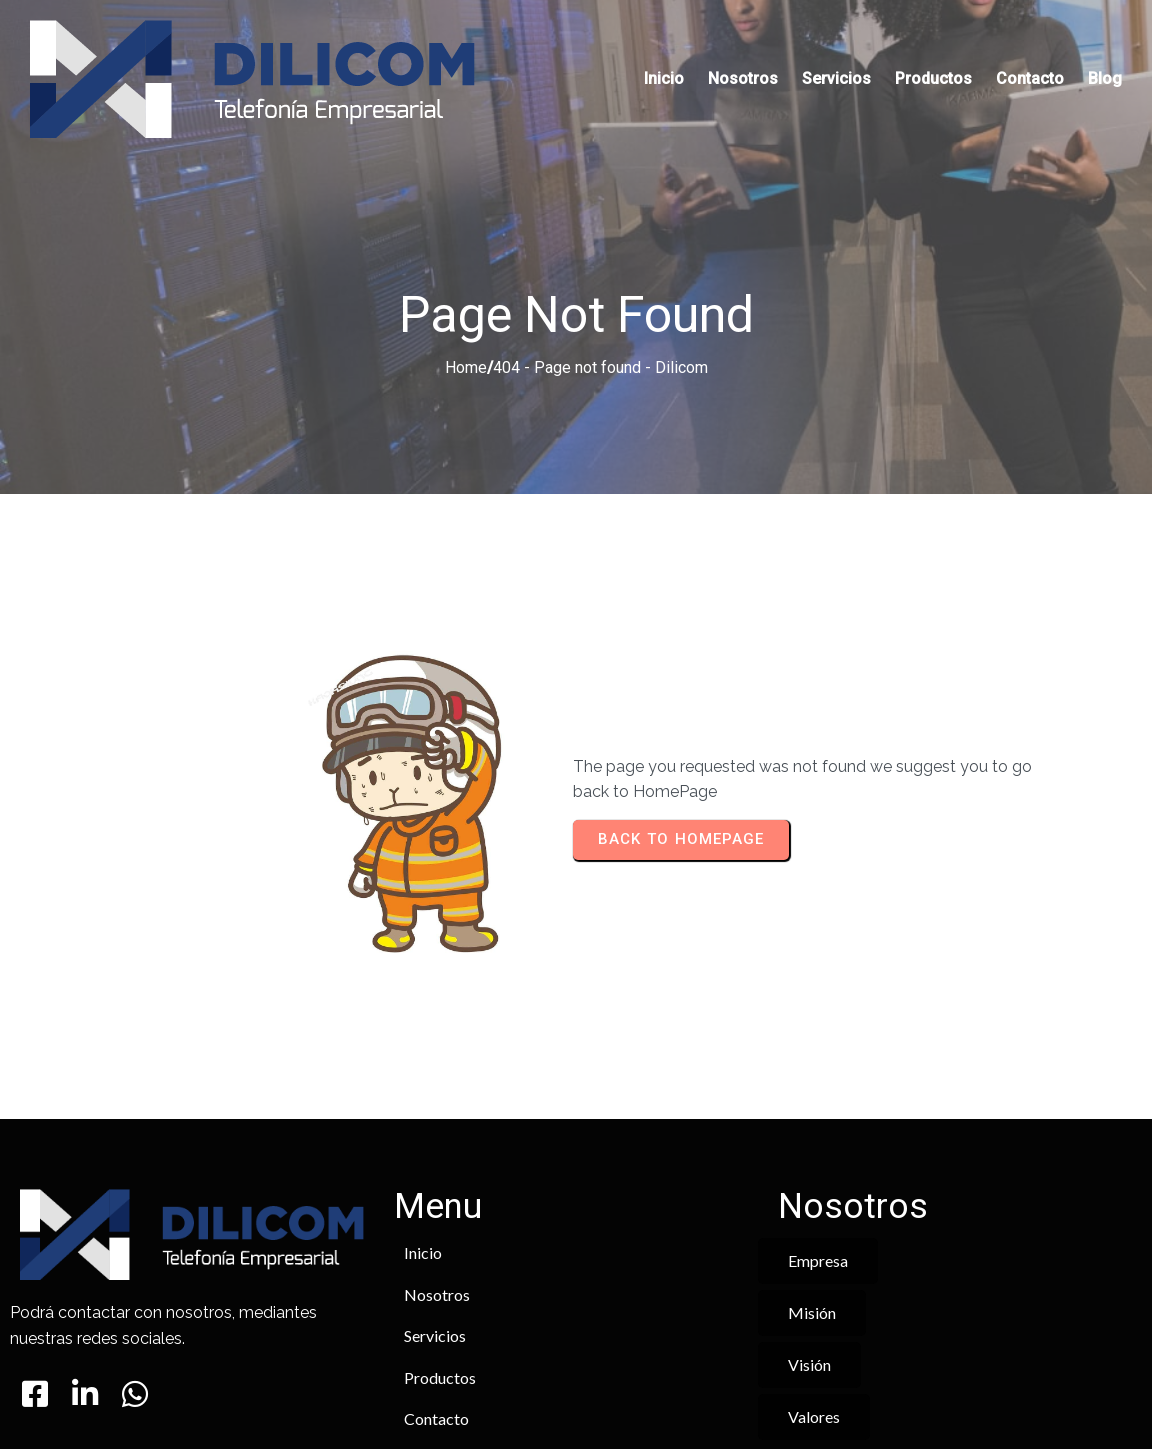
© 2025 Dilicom (576, 1375)
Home (466, 302)
